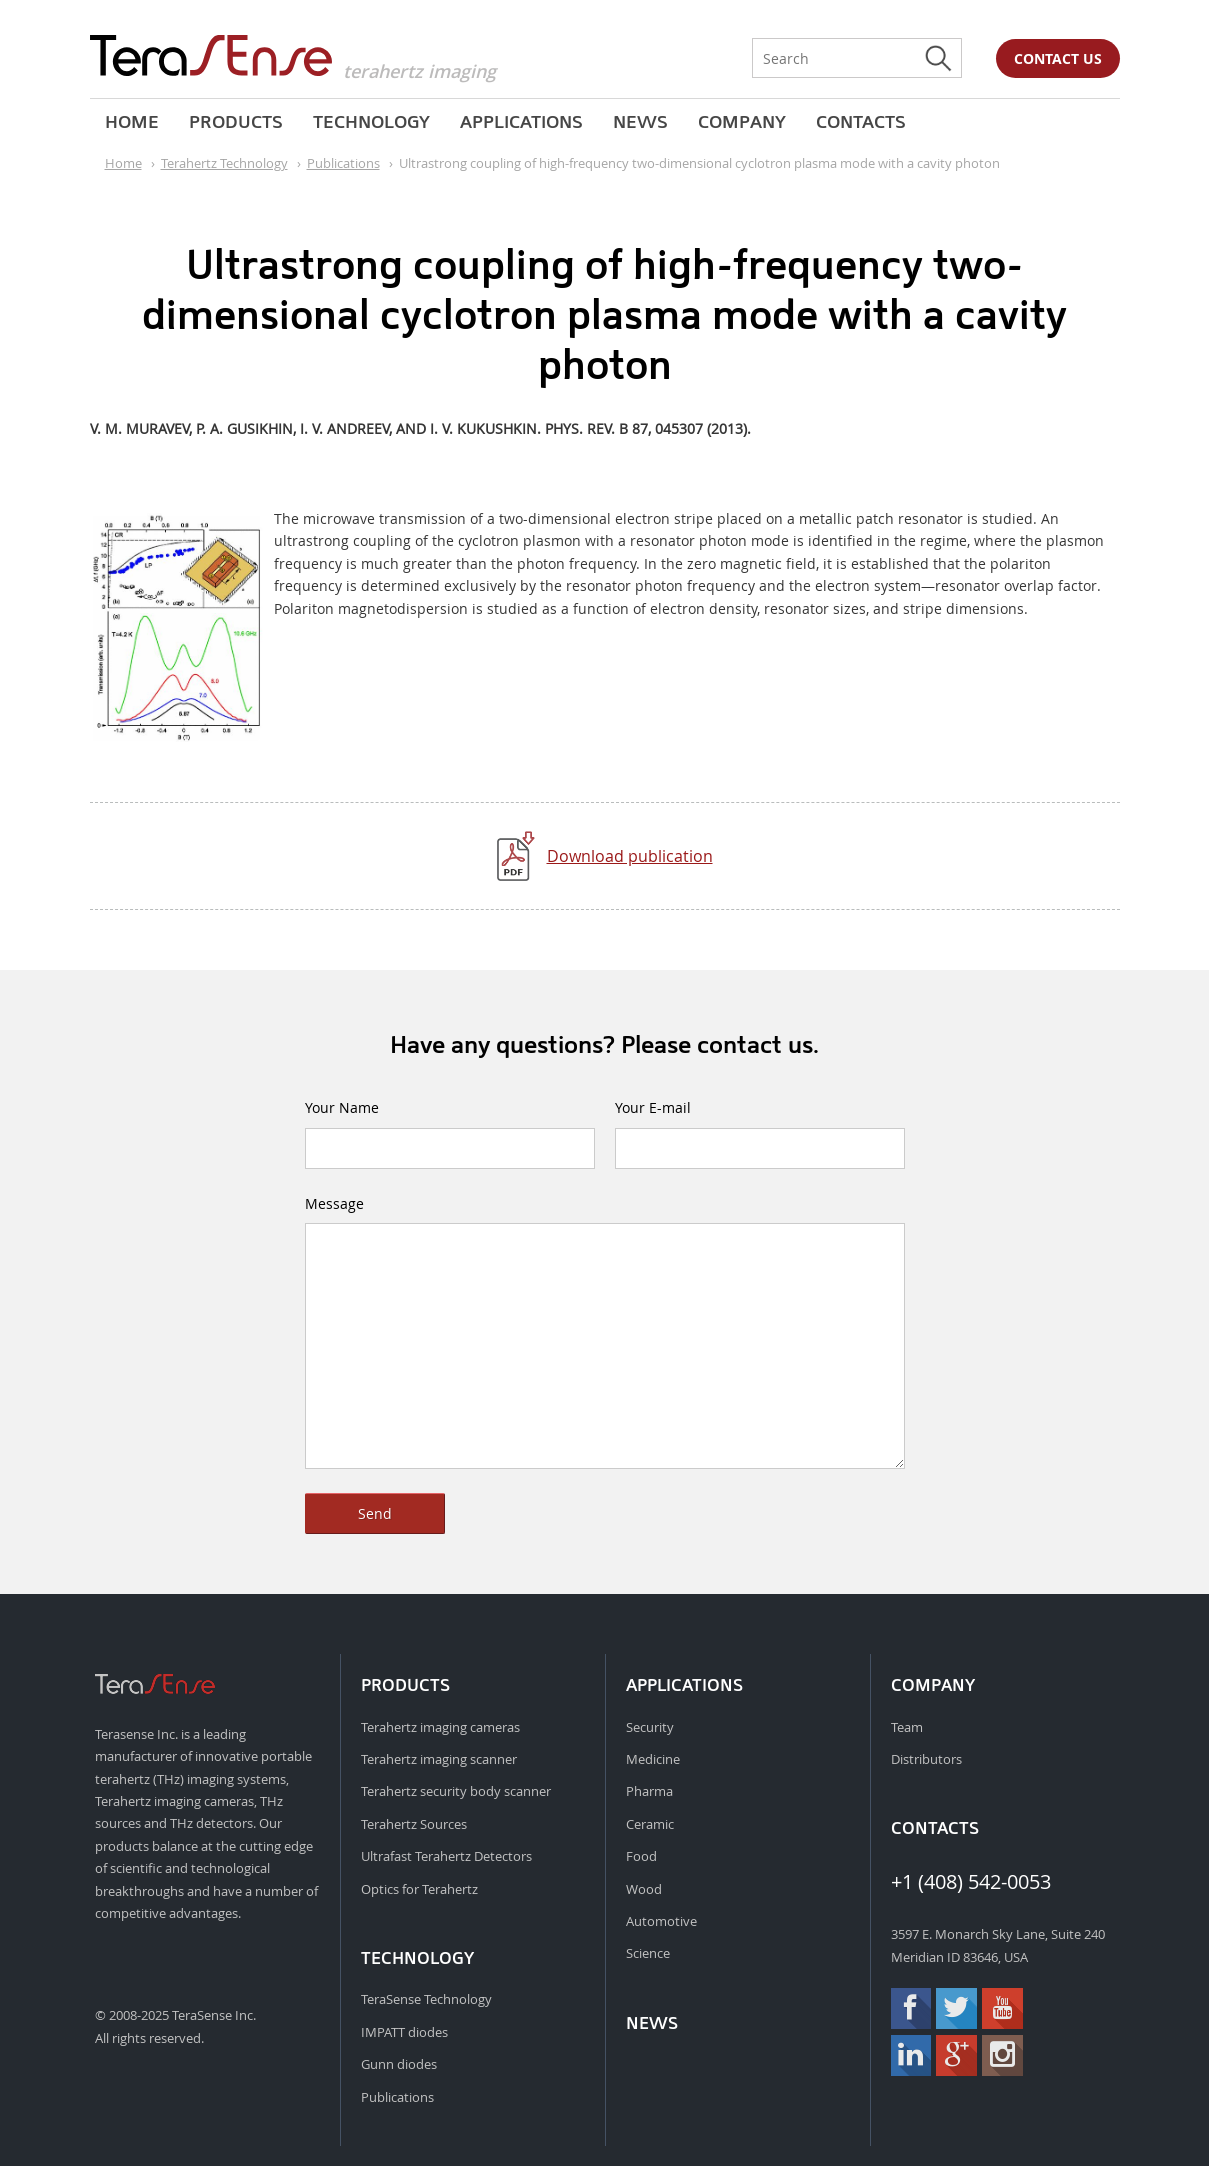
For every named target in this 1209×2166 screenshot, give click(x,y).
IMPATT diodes (404, 2032)
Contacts (861, 122)
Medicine (653, 1759)
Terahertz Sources (414, 1824)
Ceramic (650, 1824)
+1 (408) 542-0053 (971, 1882)
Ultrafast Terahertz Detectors (446, 1856)
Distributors (926, 1759)
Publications (397, 2097)
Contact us (1058, 58)
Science (648, 1953)
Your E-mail (653, 1107)
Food (641, 1856)
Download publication (630, 856)
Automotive (661, 1921)
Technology (371, 122)
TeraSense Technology (426, 1999)
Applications (521, 122)
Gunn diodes (399, 2064)
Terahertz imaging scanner (439, 1759)
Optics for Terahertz (419, 1889)
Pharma (649, 1791)
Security (650, 1727)
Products (236, 122)
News (640, 122)
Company (742, 122)
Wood (644, 1889)
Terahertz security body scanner (456, 1791)
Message (334, 1203)
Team (907, 1727)
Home (132, 122)
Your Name (342, 1107)
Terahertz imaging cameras (440, 1727)
